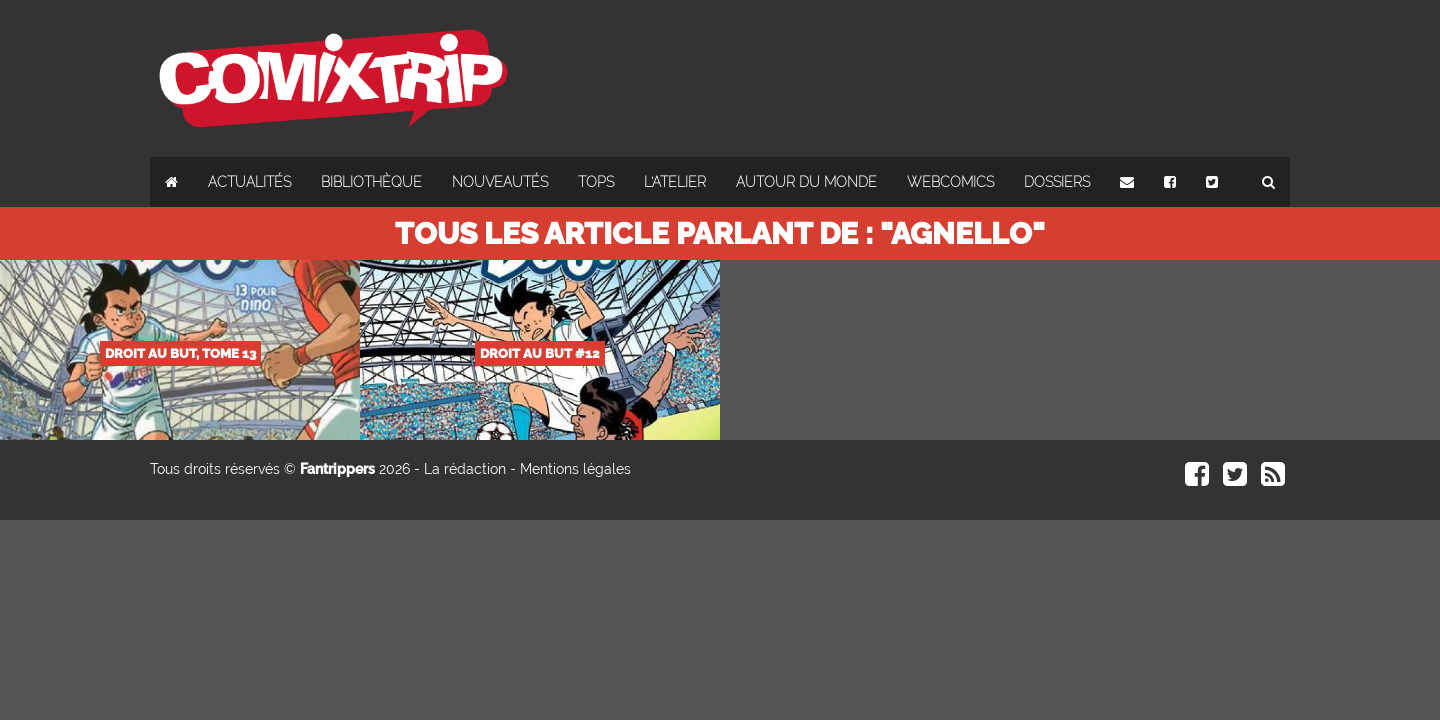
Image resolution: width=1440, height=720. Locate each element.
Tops (596, 182)
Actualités (249, 182)
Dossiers (1057, 182)
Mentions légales (575, 469)
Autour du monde (806, 182)
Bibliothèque (371, 182)
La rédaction (465, 469)
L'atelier (675, 182)
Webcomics (950, 182)
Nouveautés (500, 182)
